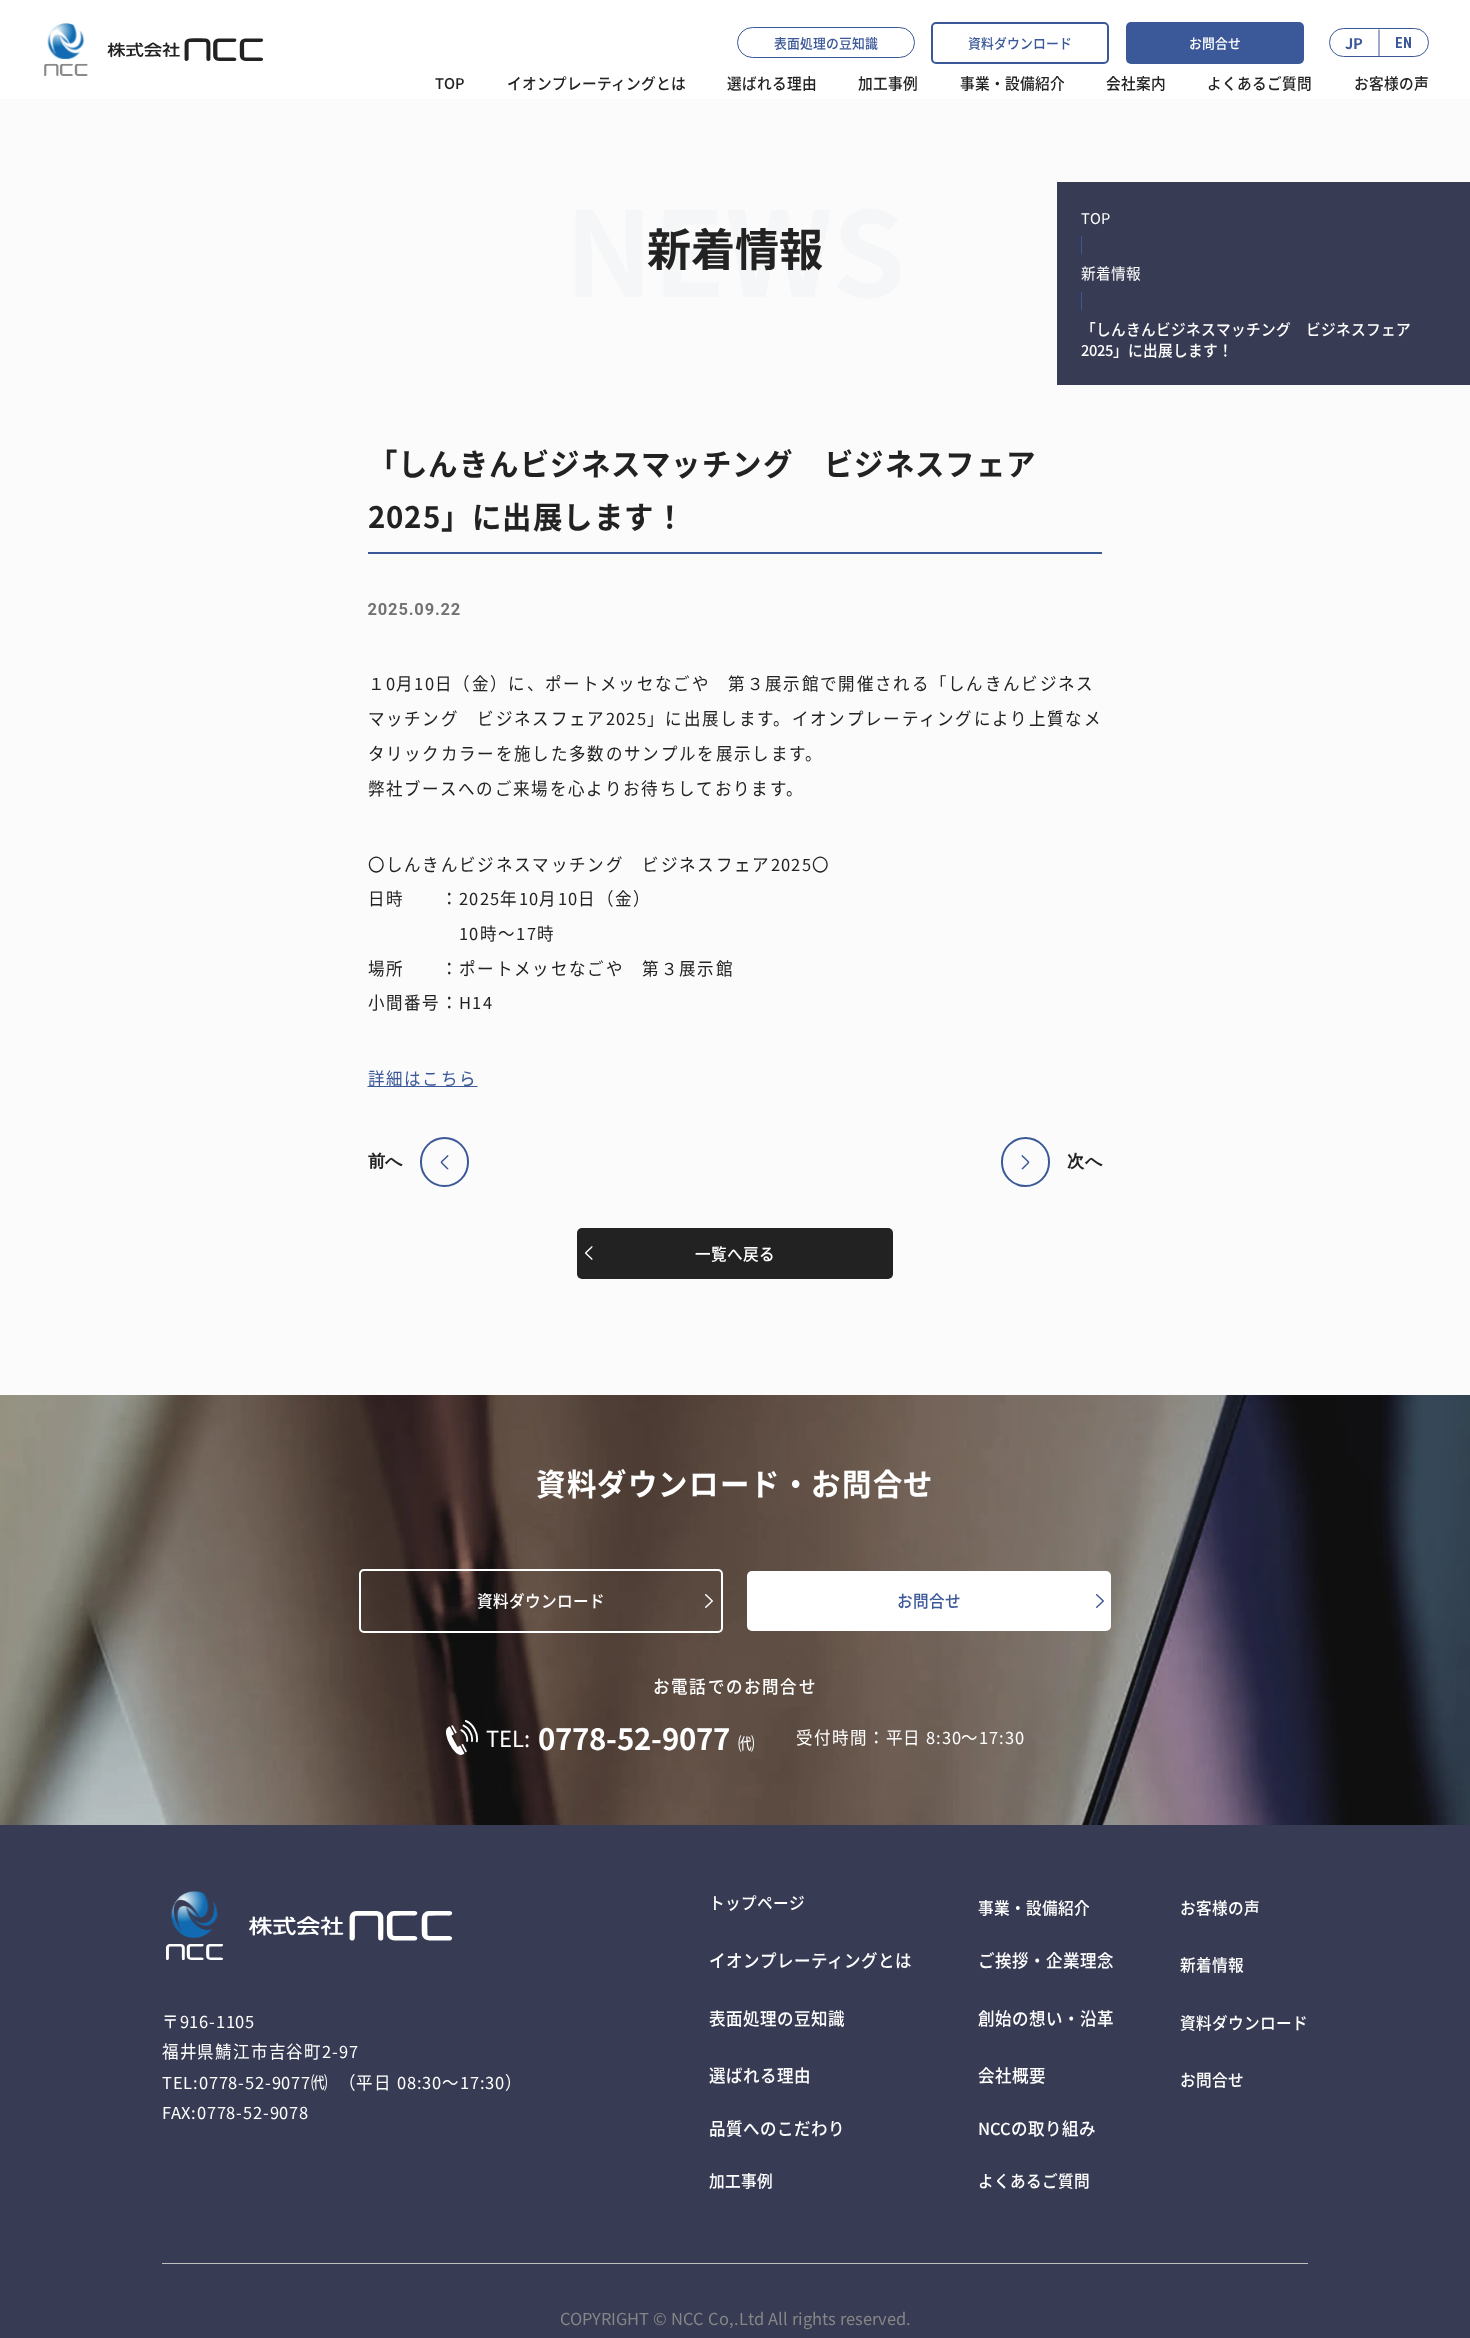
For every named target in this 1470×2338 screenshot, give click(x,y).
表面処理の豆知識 (826, 42)
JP (1354, 42)
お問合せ (1215, 42)
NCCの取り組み (1029, 2104)
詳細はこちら (423, 1078)
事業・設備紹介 (1012, 82)
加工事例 (888, 82)
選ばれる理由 (752, 2055)
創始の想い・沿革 (1038, 2006)
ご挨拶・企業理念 (1038, 1957)
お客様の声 (1391, 82)
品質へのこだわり (769, 2104)
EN (1403, 43)
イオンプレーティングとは (596, 82)
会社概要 (1004, 2055)
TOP (450, 82)
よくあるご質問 (1259, 82)
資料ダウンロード (1020, 42)
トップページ (752, 1908)
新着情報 (1111, 272)
